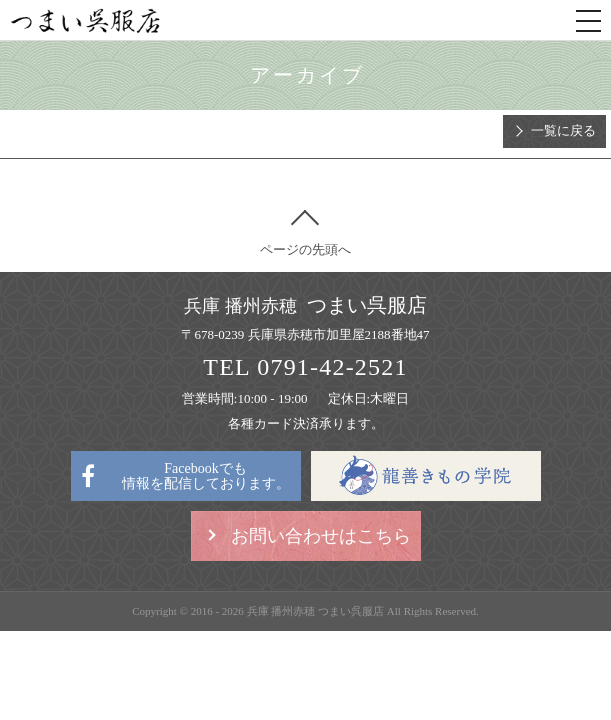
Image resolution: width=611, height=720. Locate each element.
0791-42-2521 (332, 367)
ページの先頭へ (305, 249)
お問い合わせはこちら (321, 536)
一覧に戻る (563, 130)
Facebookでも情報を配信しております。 (206, 476)
